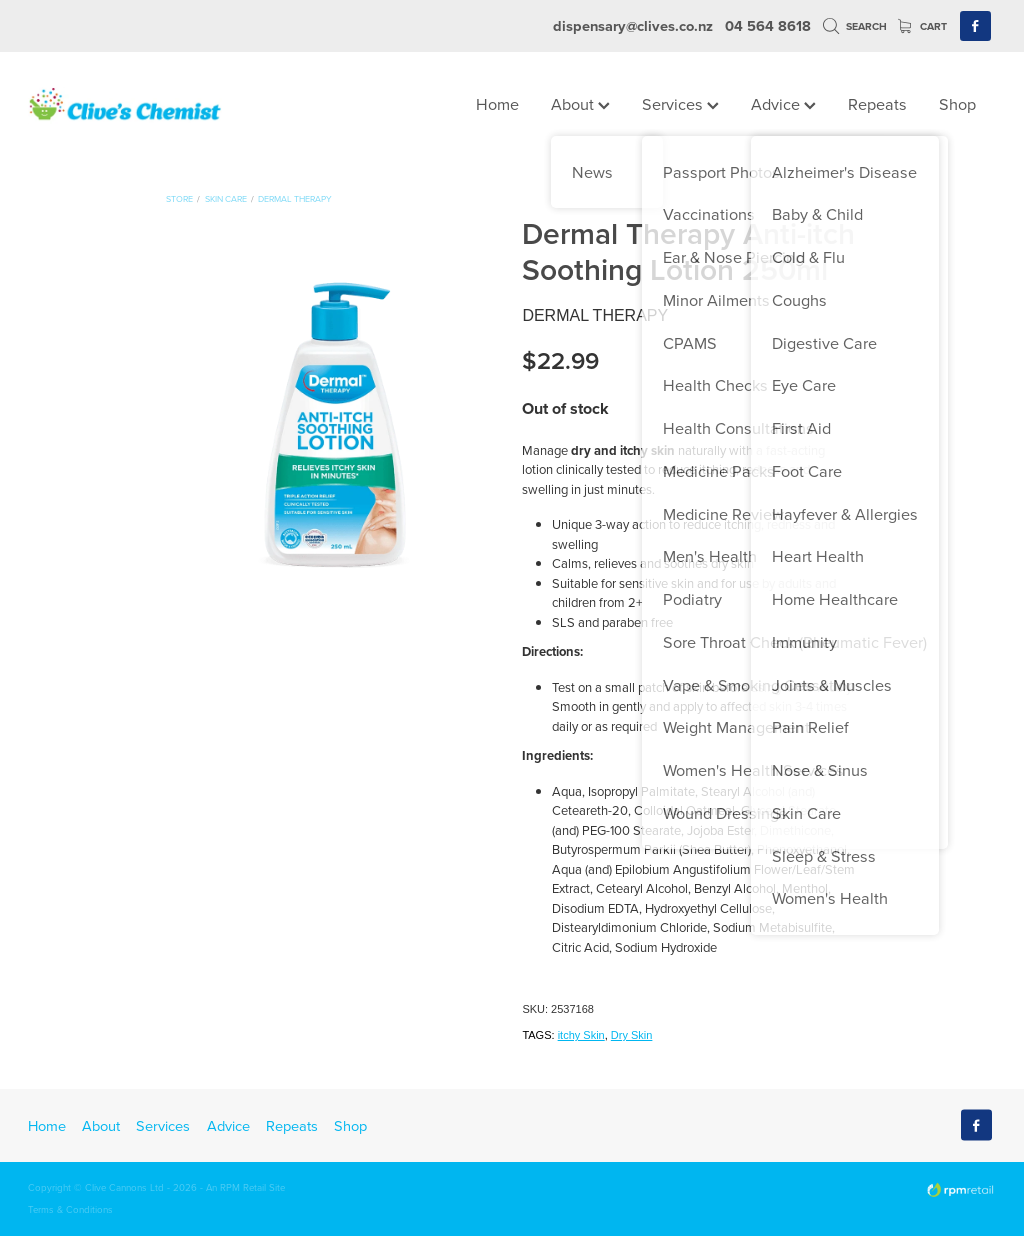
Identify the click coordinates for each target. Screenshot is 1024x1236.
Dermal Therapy (295, 198)
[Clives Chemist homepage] (125, 105)
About (580, 103)
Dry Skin (632, 1035)
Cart (923, 26)
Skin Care (226, 198)
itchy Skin (581, 1035)
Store (179, 198)
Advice (783, 103)
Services (680, 103)
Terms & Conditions (70, 1209)
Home (497, 103)
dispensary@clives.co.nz (633, 25)
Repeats (877, 103)
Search (855, 26)
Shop (957, 103)
